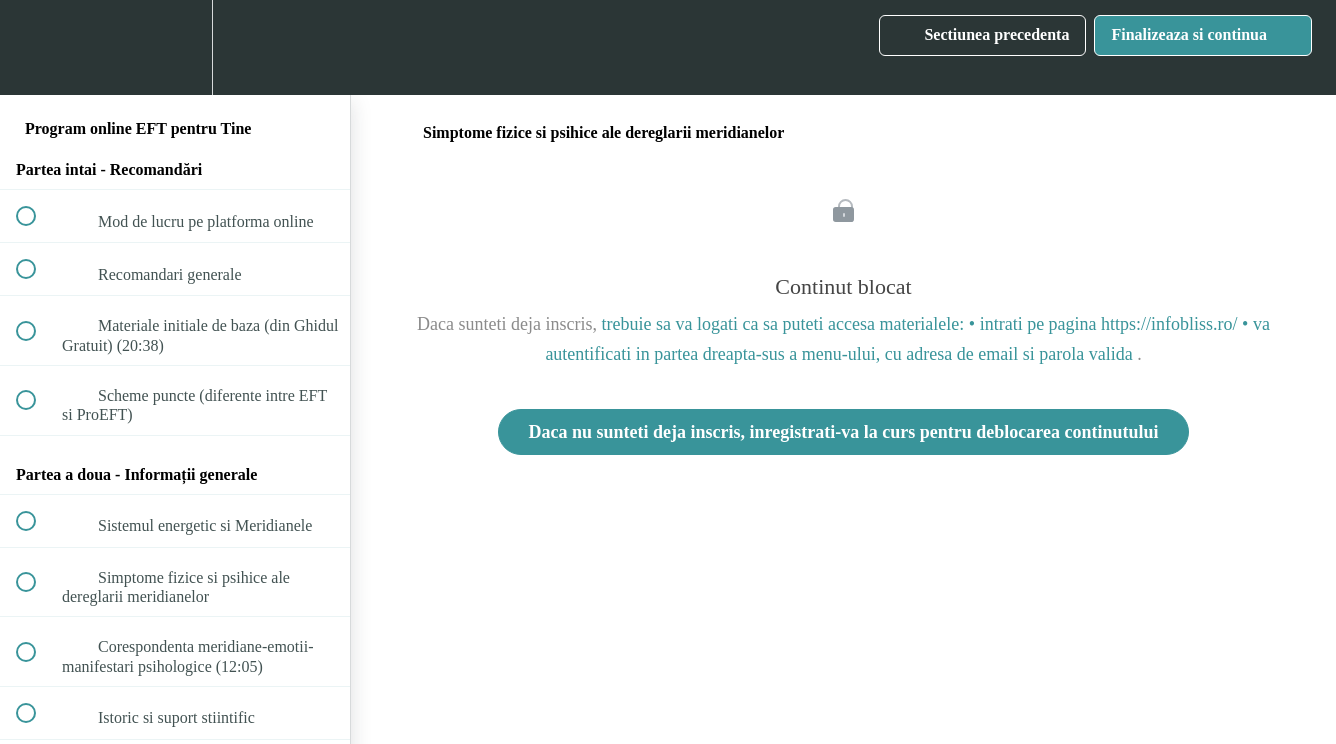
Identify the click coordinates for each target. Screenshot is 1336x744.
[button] (37, 47)
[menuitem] (175, 47)
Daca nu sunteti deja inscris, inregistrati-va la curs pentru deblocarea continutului (844, 432)
